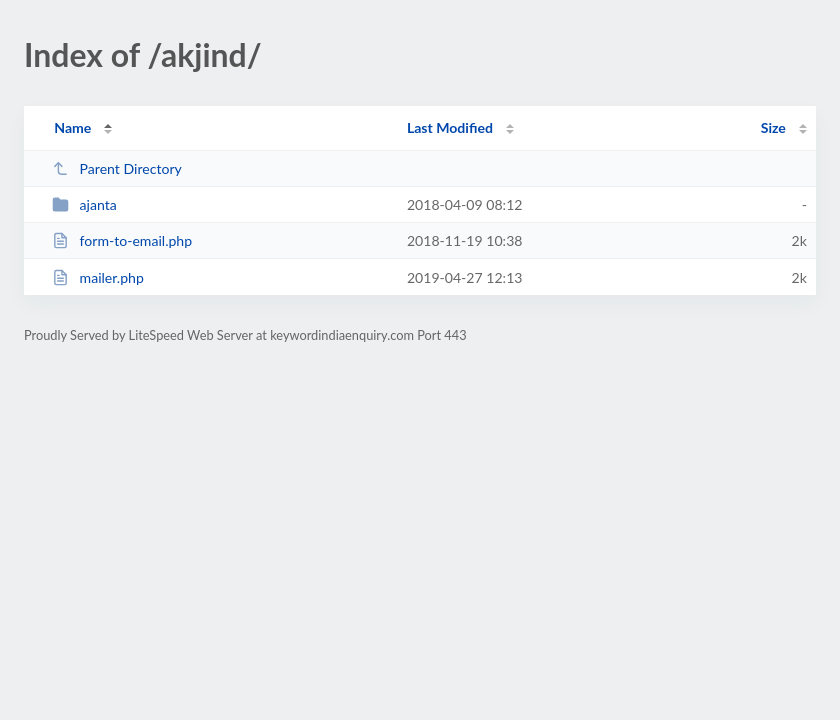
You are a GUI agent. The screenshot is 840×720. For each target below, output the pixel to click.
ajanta (84, 204)
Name (72, 127)
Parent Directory (117, 168)
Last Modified (450, 127)
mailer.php (98, 277)
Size (773, 127)
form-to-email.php (122, 240)
